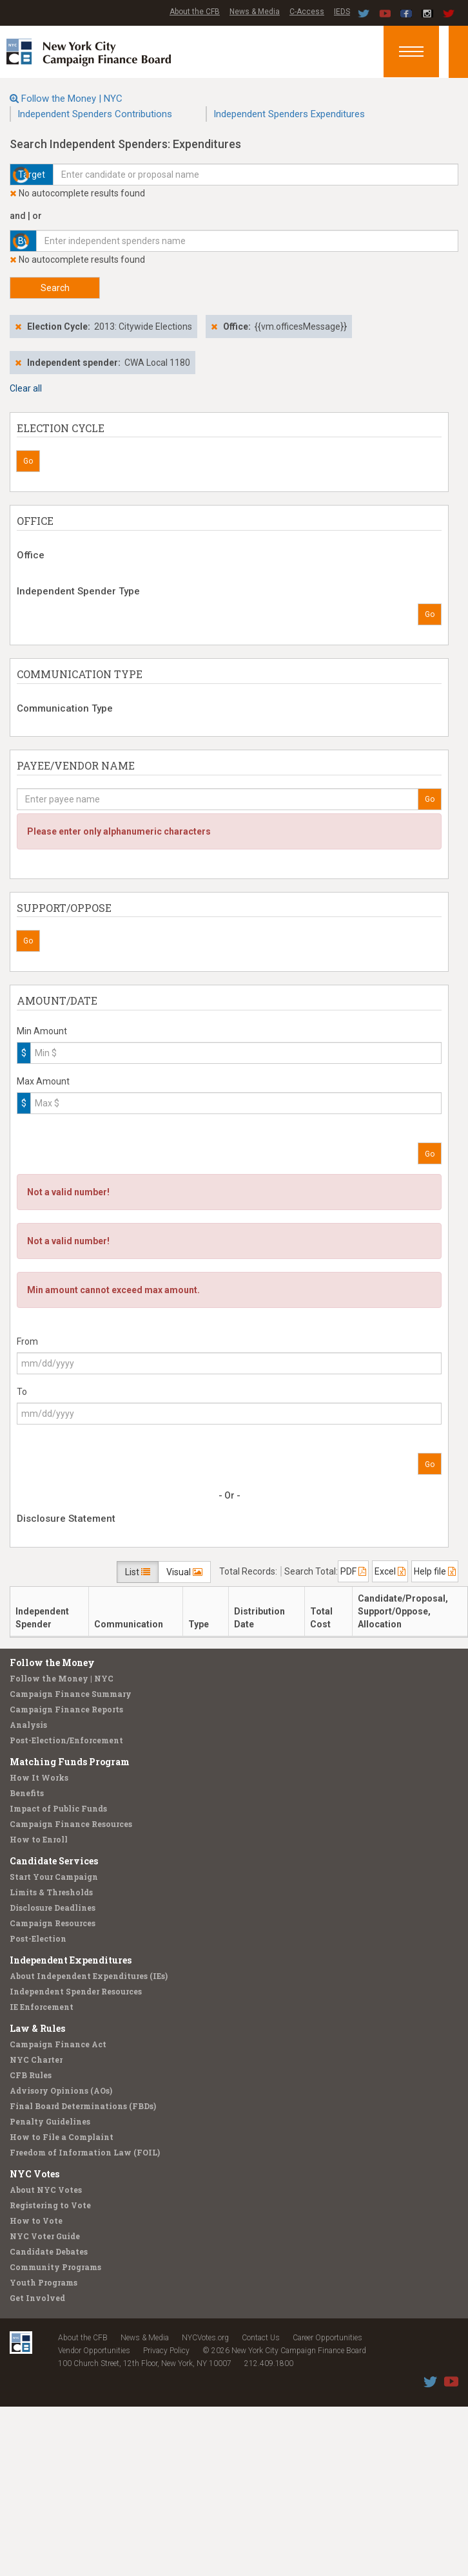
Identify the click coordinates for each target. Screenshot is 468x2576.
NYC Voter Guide (45, 2236)
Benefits (27, 1793)
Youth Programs (43, 2282)
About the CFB (195, 11)
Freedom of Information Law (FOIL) (85, 2152)
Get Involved (37, 2298)
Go (28, 461)
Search (55, 288)
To (22, 1392)
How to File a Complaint (61, 2137)
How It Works (39, 1777)
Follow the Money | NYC (71, 98)
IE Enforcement (41, 2007)
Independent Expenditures (71, 1960)
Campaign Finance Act (58, 2044)
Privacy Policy (166, 2350)
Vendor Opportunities (94, 2350)
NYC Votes (34, 2174)
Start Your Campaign (54, 1876)
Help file (435, 1571)
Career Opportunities (327, 2337)
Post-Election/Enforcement (66, 1740)
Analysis (28, 1724)
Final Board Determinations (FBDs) (83, 2106)
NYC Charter (36, 2059)
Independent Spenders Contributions (94, 114)
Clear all (26, 388)
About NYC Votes (46, 2189)
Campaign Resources (52, 1923)
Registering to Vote (50, 2205)
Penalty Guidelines (50, 2121)
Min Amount (42, 1031)
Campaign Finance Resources (71, 1824)
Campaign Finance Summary (71, 1694)
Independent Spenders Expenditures (289, 114)
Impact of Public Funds (58, 1808)
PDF (353, 1571)
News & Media (254, 11)
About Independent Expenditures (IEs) (89, 1976)
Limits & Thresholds (51, 1892)
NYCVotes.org (205, 2337)
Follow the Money (52, 1662)
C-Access (306, 11)
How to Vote (36, 2220)
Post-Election (38, 1938)
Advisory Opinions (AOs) (61, 2090)
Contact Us (261, 2337)
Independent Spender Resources (76, 1991)
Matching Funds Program (70, 1762)
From (27, 1341)
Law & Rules (37, 2028)
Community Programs (55, 2267)
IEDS (342, 11)
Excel (390, 1571)
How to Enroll (39, 1839)
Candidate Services (54, 1861)
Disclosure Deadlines (52, 1907)
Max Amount (43, 1081)
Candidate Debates (49, 2251)
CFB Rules (31, 2075)
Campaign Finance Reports (66, 1709)
